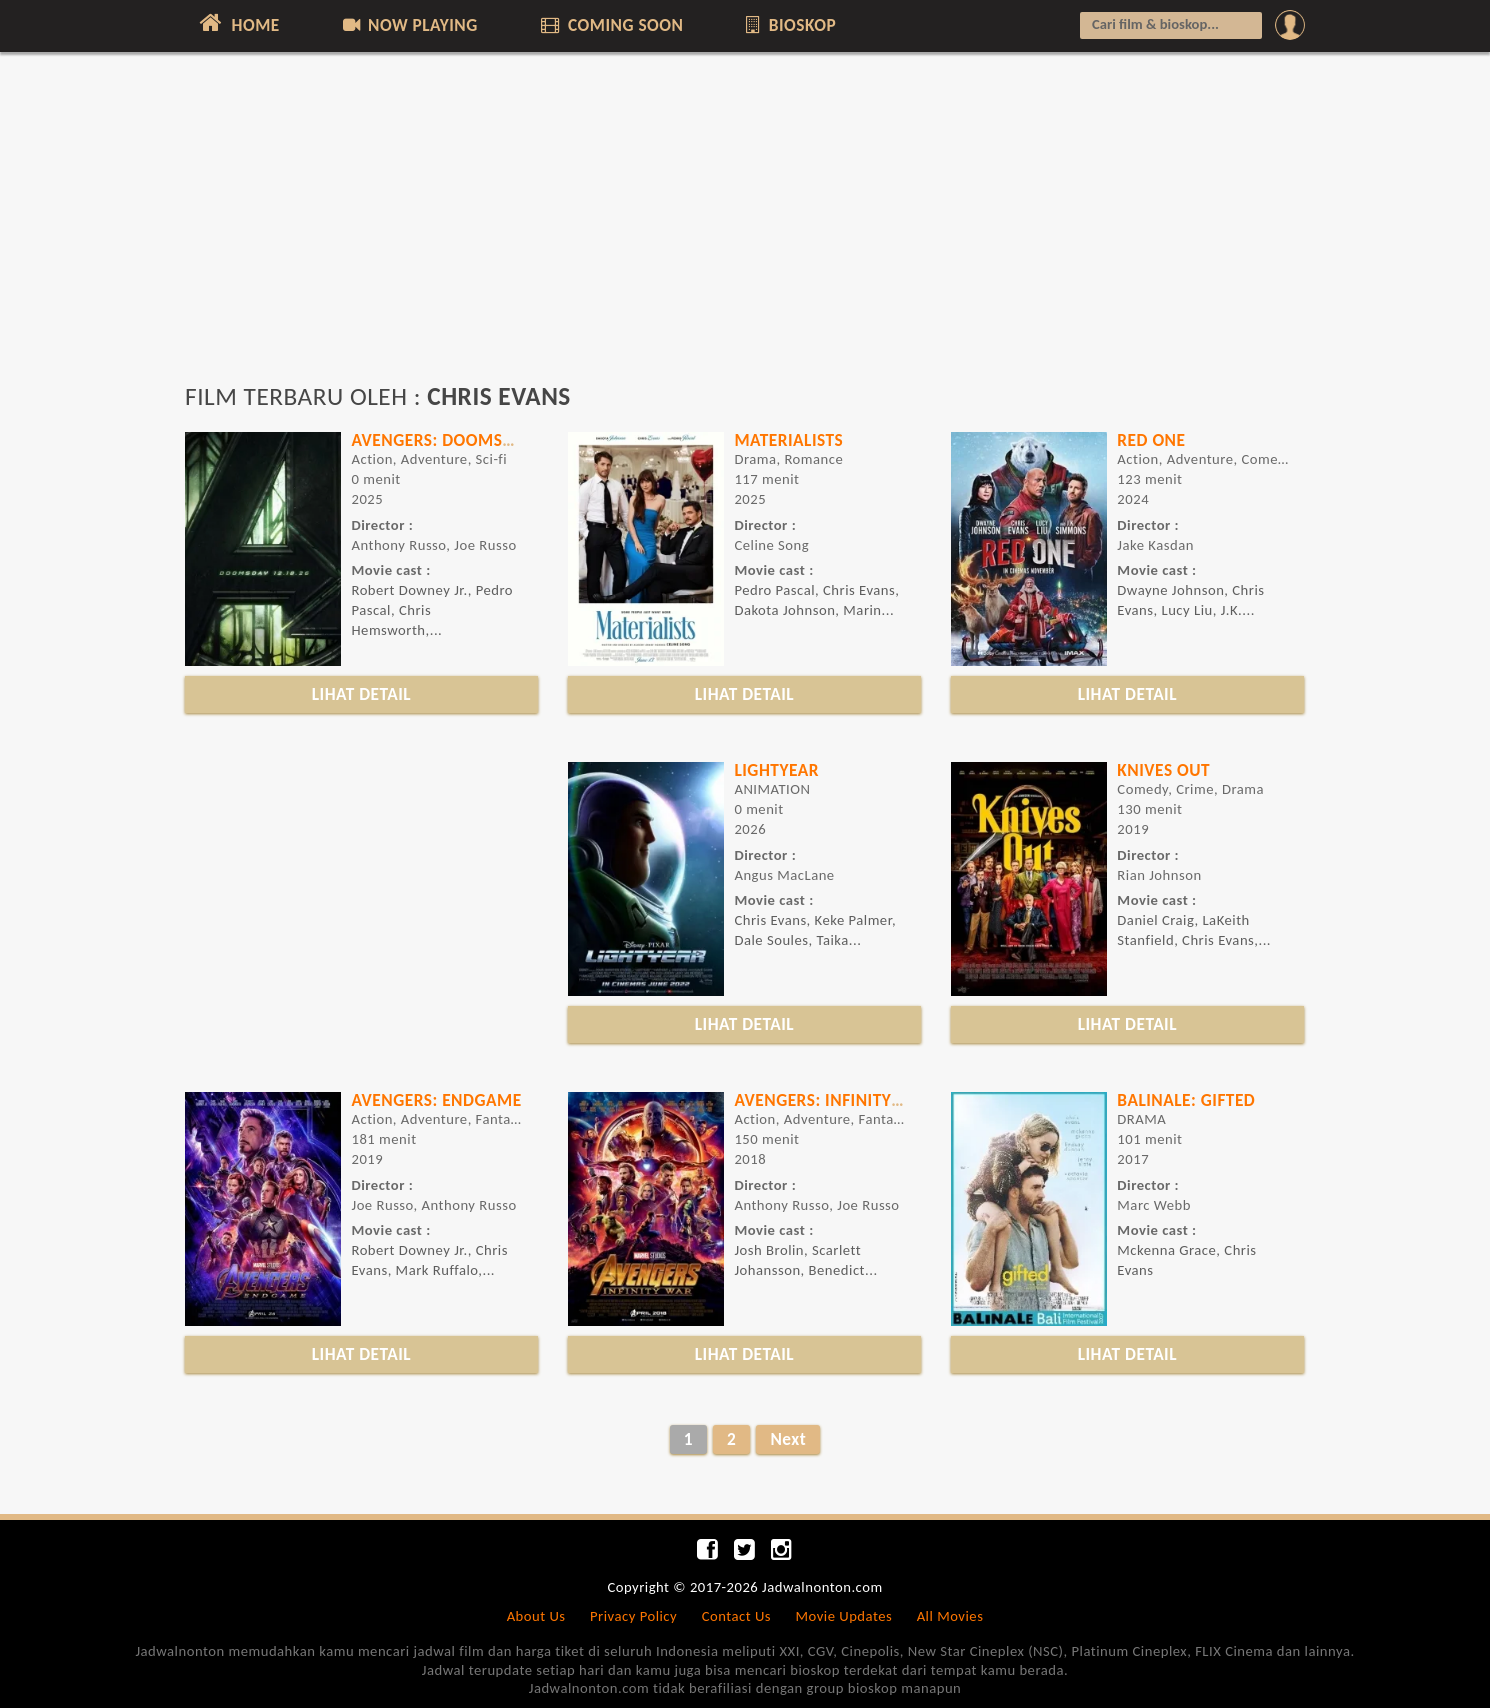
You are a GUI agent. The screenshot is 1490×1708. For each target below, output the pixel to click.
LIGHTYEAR (776, 770)
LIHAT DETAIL (362, 694)
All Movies (950, 1616)
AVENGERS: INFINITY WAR (833, 1100)
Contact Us (736, 1616)
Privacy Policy (633, 1616)
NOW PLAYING (408, 25)
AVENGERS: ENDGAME (436, 1100)
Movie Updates (843, 1616)
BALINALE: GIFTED (1186, 1100)
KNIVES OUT (1163, 770)
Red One (1151, 440)
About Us (536, 1616)
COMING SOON (610, 25)
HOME (237, 23)
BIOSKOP (789, 25)
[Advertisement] (745, 227)
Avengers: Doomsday (441, 440)
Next (788, 1439)
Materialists (788, 440)
